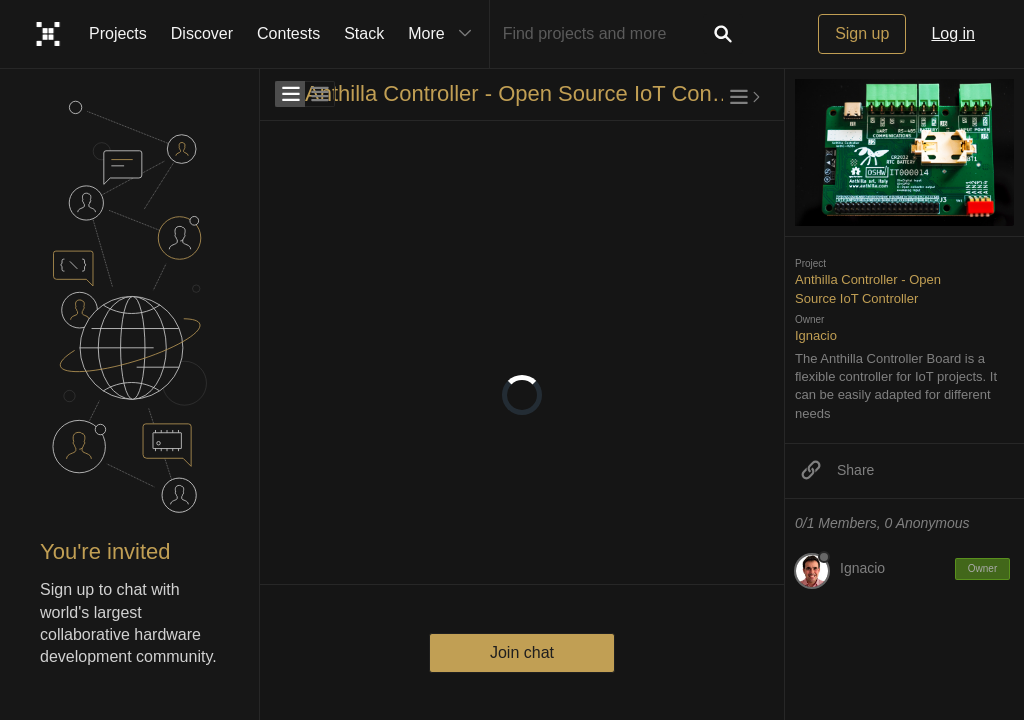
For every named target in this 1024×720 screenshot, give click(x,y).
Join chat (522, 652)
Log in (953, 33)
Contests (288, 33)
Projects (118, 33)
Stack (364, 33)
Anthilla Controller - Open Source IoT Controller (519, 93)
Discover (202, 33)
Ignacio (816, 335)
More (444, 34)
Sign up (862, 33)
